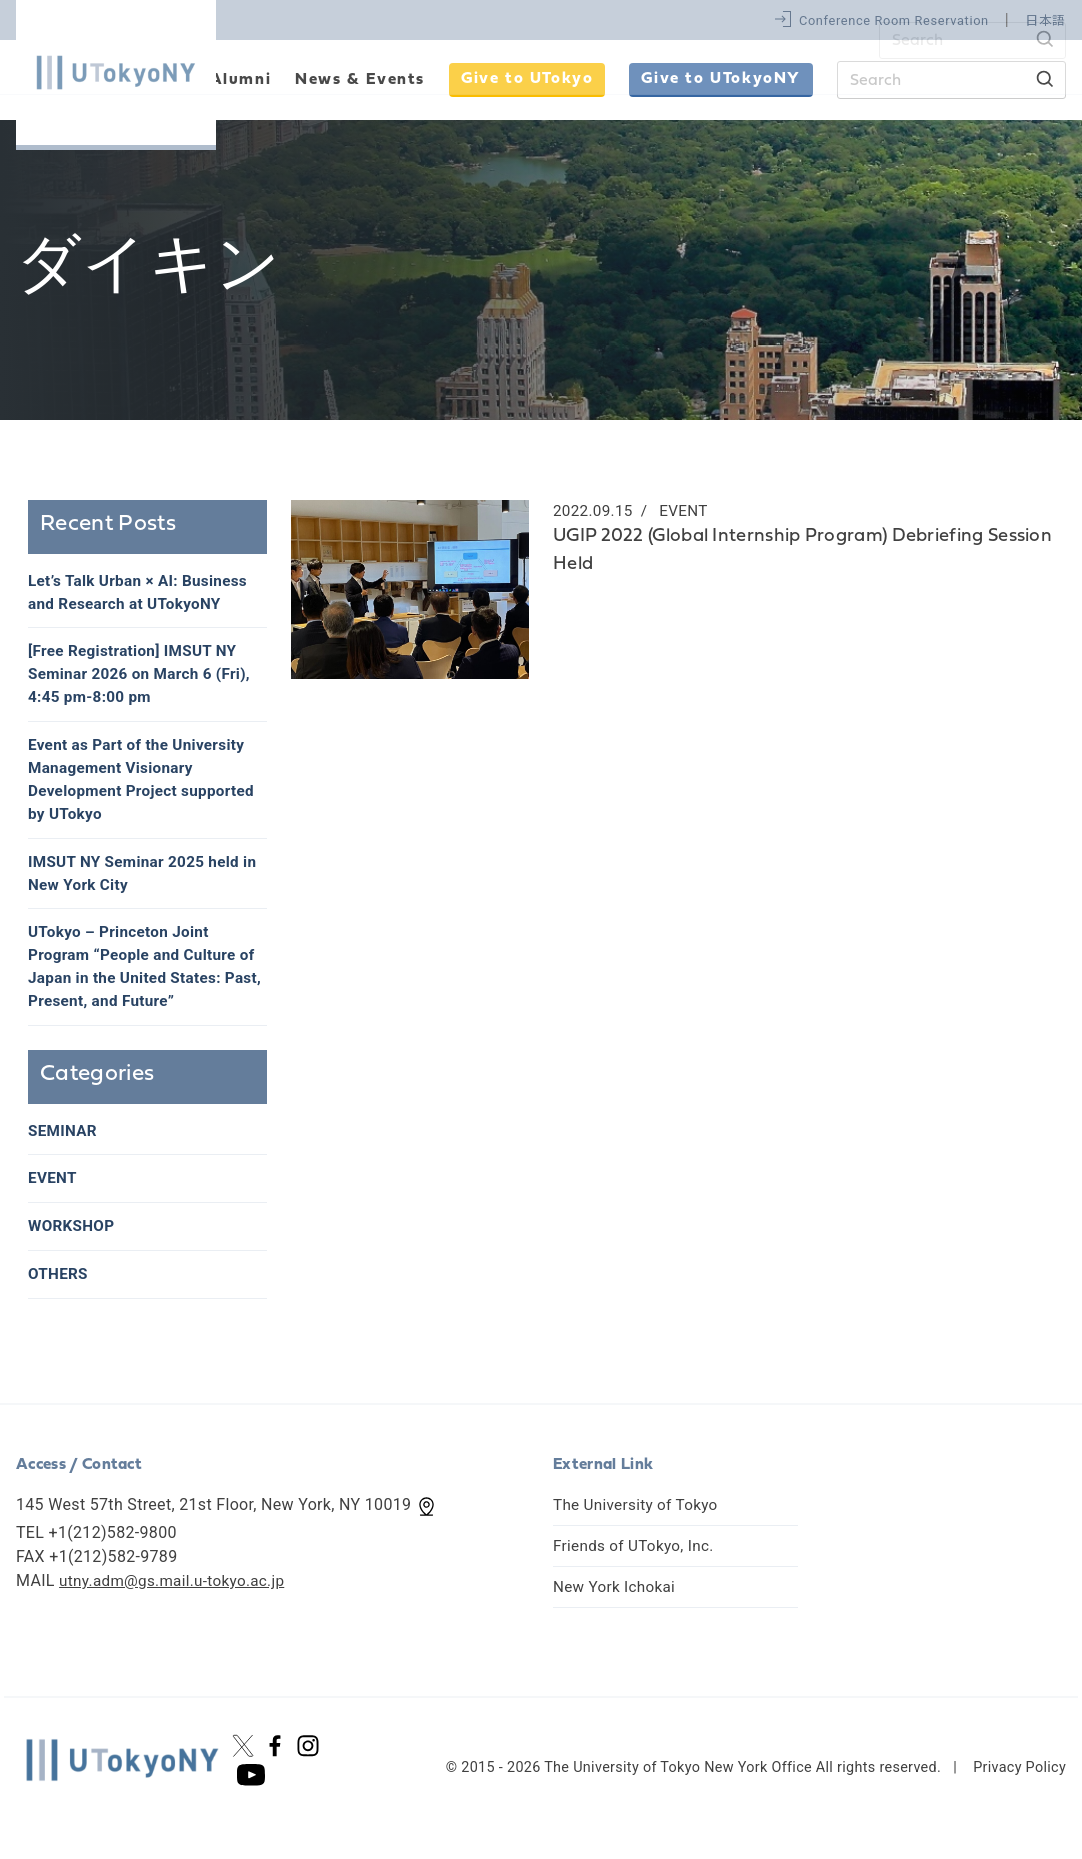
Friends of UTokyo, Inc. (637, 1566)
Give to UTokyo (527, 79)
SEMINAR (64, 1147)
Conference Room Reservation (894, 20)
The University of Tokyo (639, 1525)
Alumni (241, 80)
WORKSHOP (73, 1245)
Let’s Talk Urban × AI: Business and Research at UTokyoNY (143, 593)
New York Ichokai (617, 1607)
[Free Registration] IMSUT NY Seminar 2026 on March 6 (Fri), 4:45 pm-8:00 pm (144, 678)
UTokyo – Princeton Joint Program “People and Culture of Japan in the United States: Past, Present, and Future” (147, 981)
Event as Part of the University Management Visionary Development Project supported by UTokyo (146, 787)
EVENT (53, 1196)
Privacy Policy (1019, 1788)
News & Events (360, 80)
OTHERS (59, 1294)
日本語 (1045, 20)
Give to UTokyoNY (721, 79)
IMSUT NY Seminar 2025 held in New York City (138, 884)
